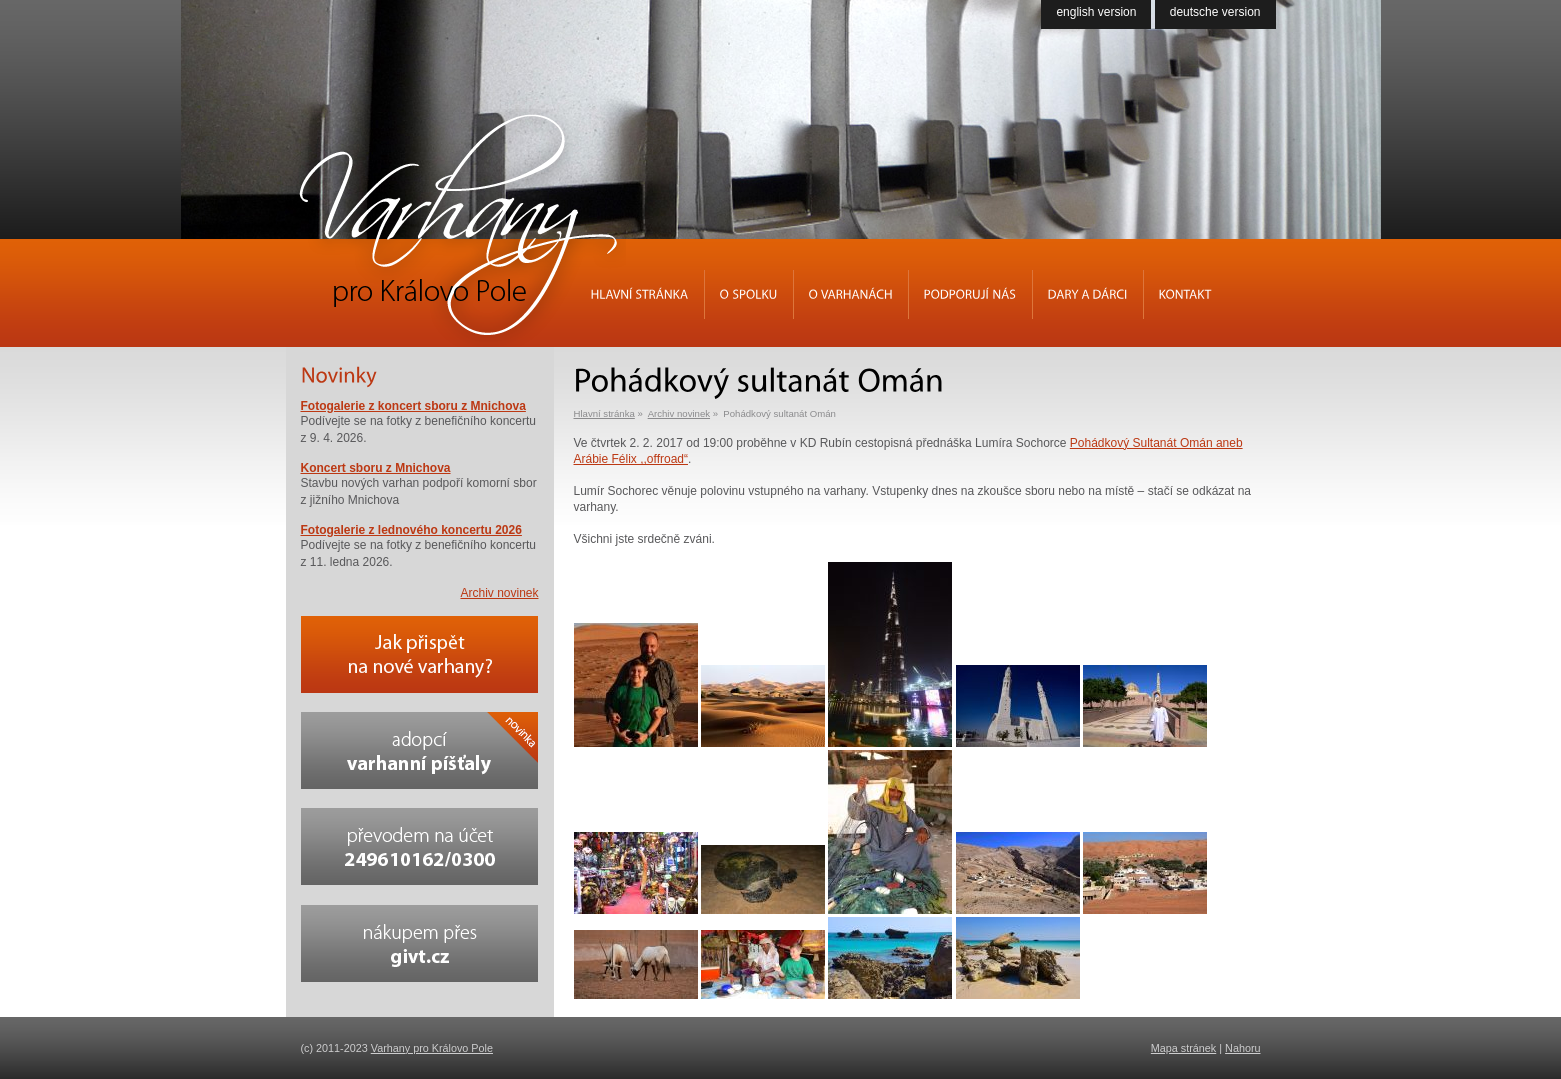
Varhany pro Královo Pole (432, 1048)
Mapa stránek (1183, 1048)
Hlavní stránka (604, 413)
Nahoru (1242, 1048)
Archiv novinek (679, 413)
